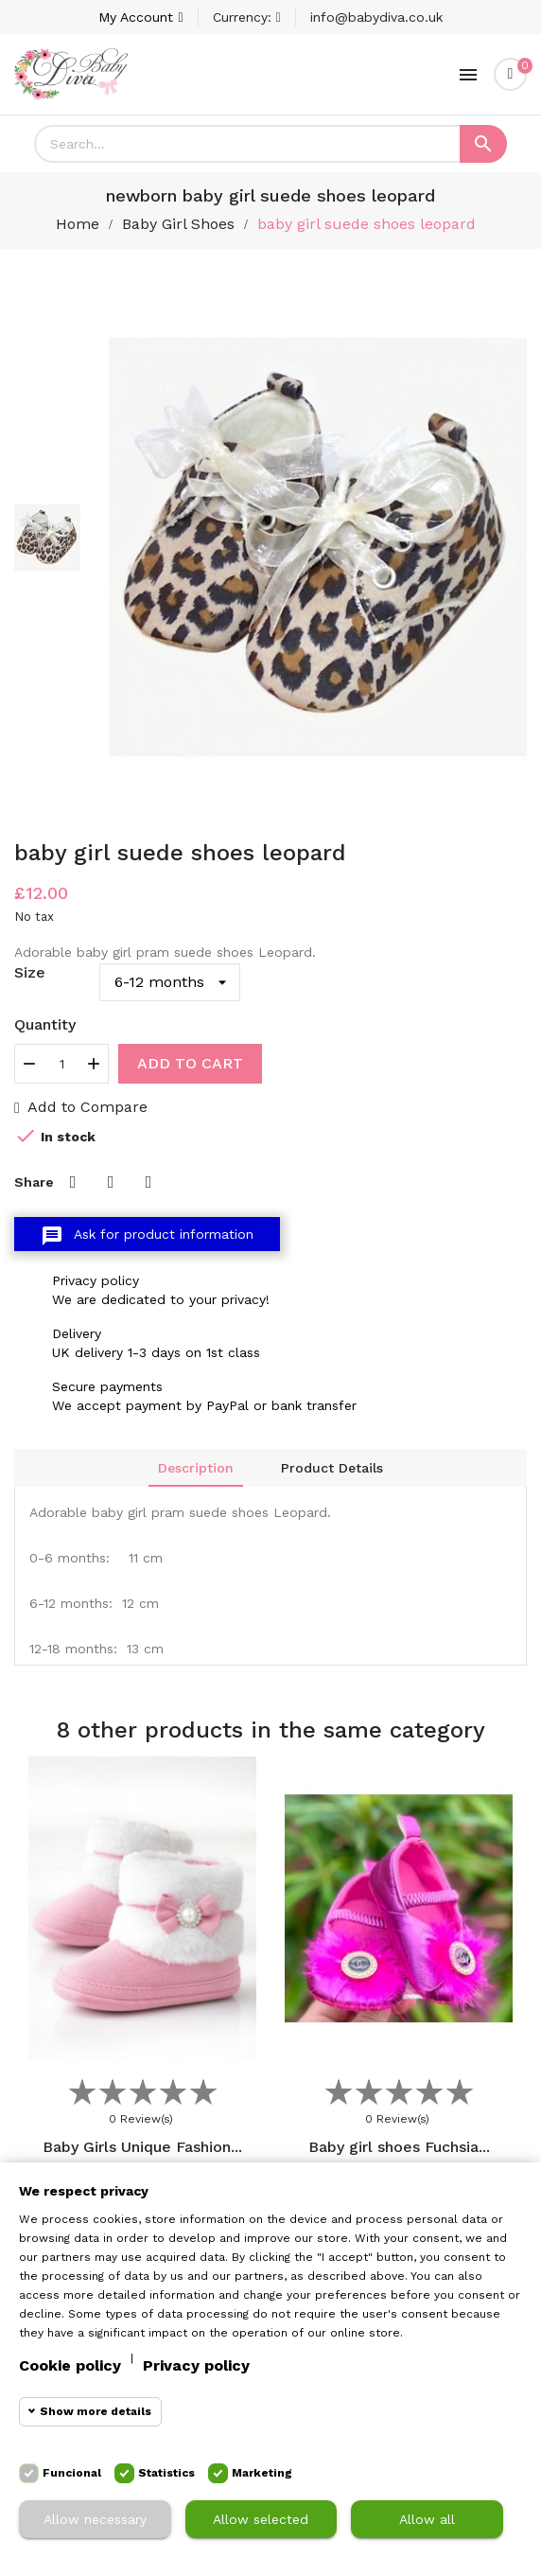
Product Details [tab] (332, 1467)
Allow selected (260, 2519)
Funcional (72, 2472)
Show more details (95, 2411)
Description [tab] (196, 1467)
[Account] (140, 17)
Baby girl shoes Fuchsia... (399, 2147)
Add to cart (190, 1063)
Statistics (166, 2472)
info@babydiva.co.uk (376, 17)
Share (73, 1182)
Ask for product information (147, 1236)
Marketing (262, 2472)
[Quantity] (61, 1064)
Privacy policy (196, 2365)
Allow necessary (95, 2519)
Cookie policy (70, 2365)
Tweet (111, 1182)
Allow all (427, 2519)
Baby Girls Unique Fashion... (142, 2147)
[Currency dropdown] (247, 17)
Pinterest (148, 1182)
